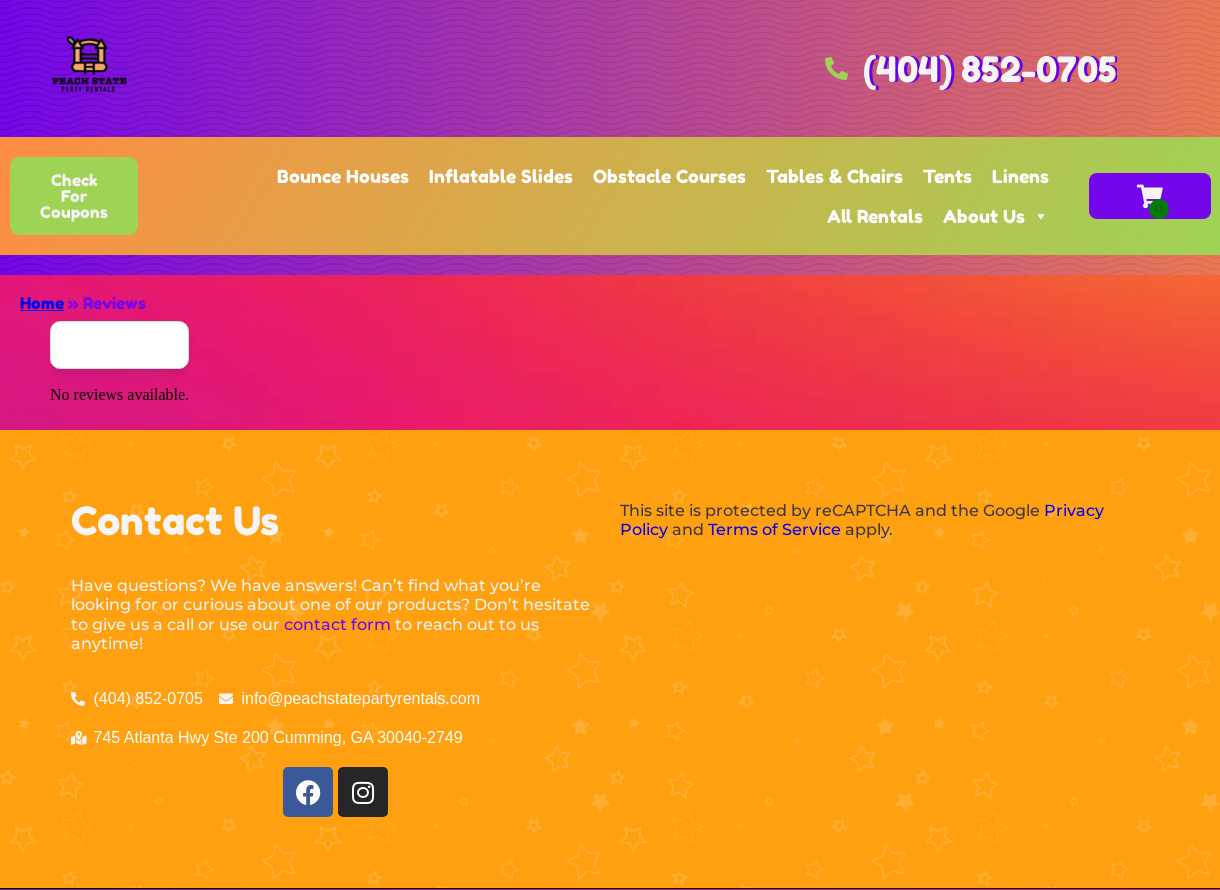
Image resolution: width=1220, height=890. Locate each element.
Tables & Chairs (834, 176)
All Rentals (875, 216)
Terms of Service (774, 529)
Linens (1020, 176)
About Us (996, 216)
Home (42, 303)
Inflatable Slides (501, 176)
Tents (947, 176)
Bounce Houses (343, 176)
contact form (337, 624)
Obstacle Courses (669, 176)
